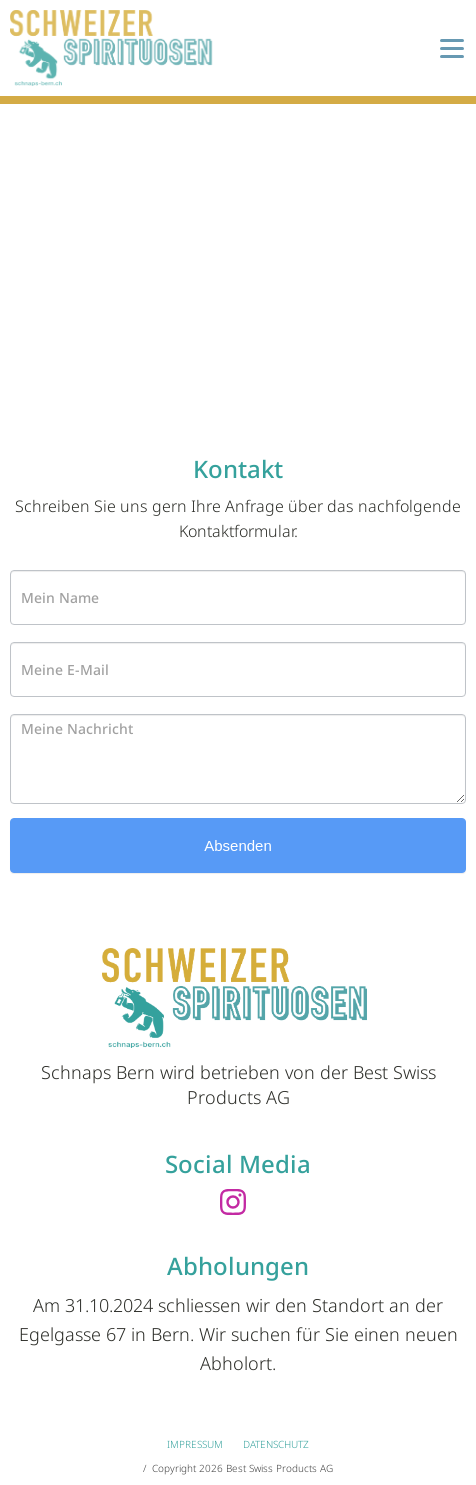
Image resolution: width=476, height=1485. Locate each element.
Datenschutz (276, 1444)
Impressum (195, 1444)
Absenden (238, 845)
